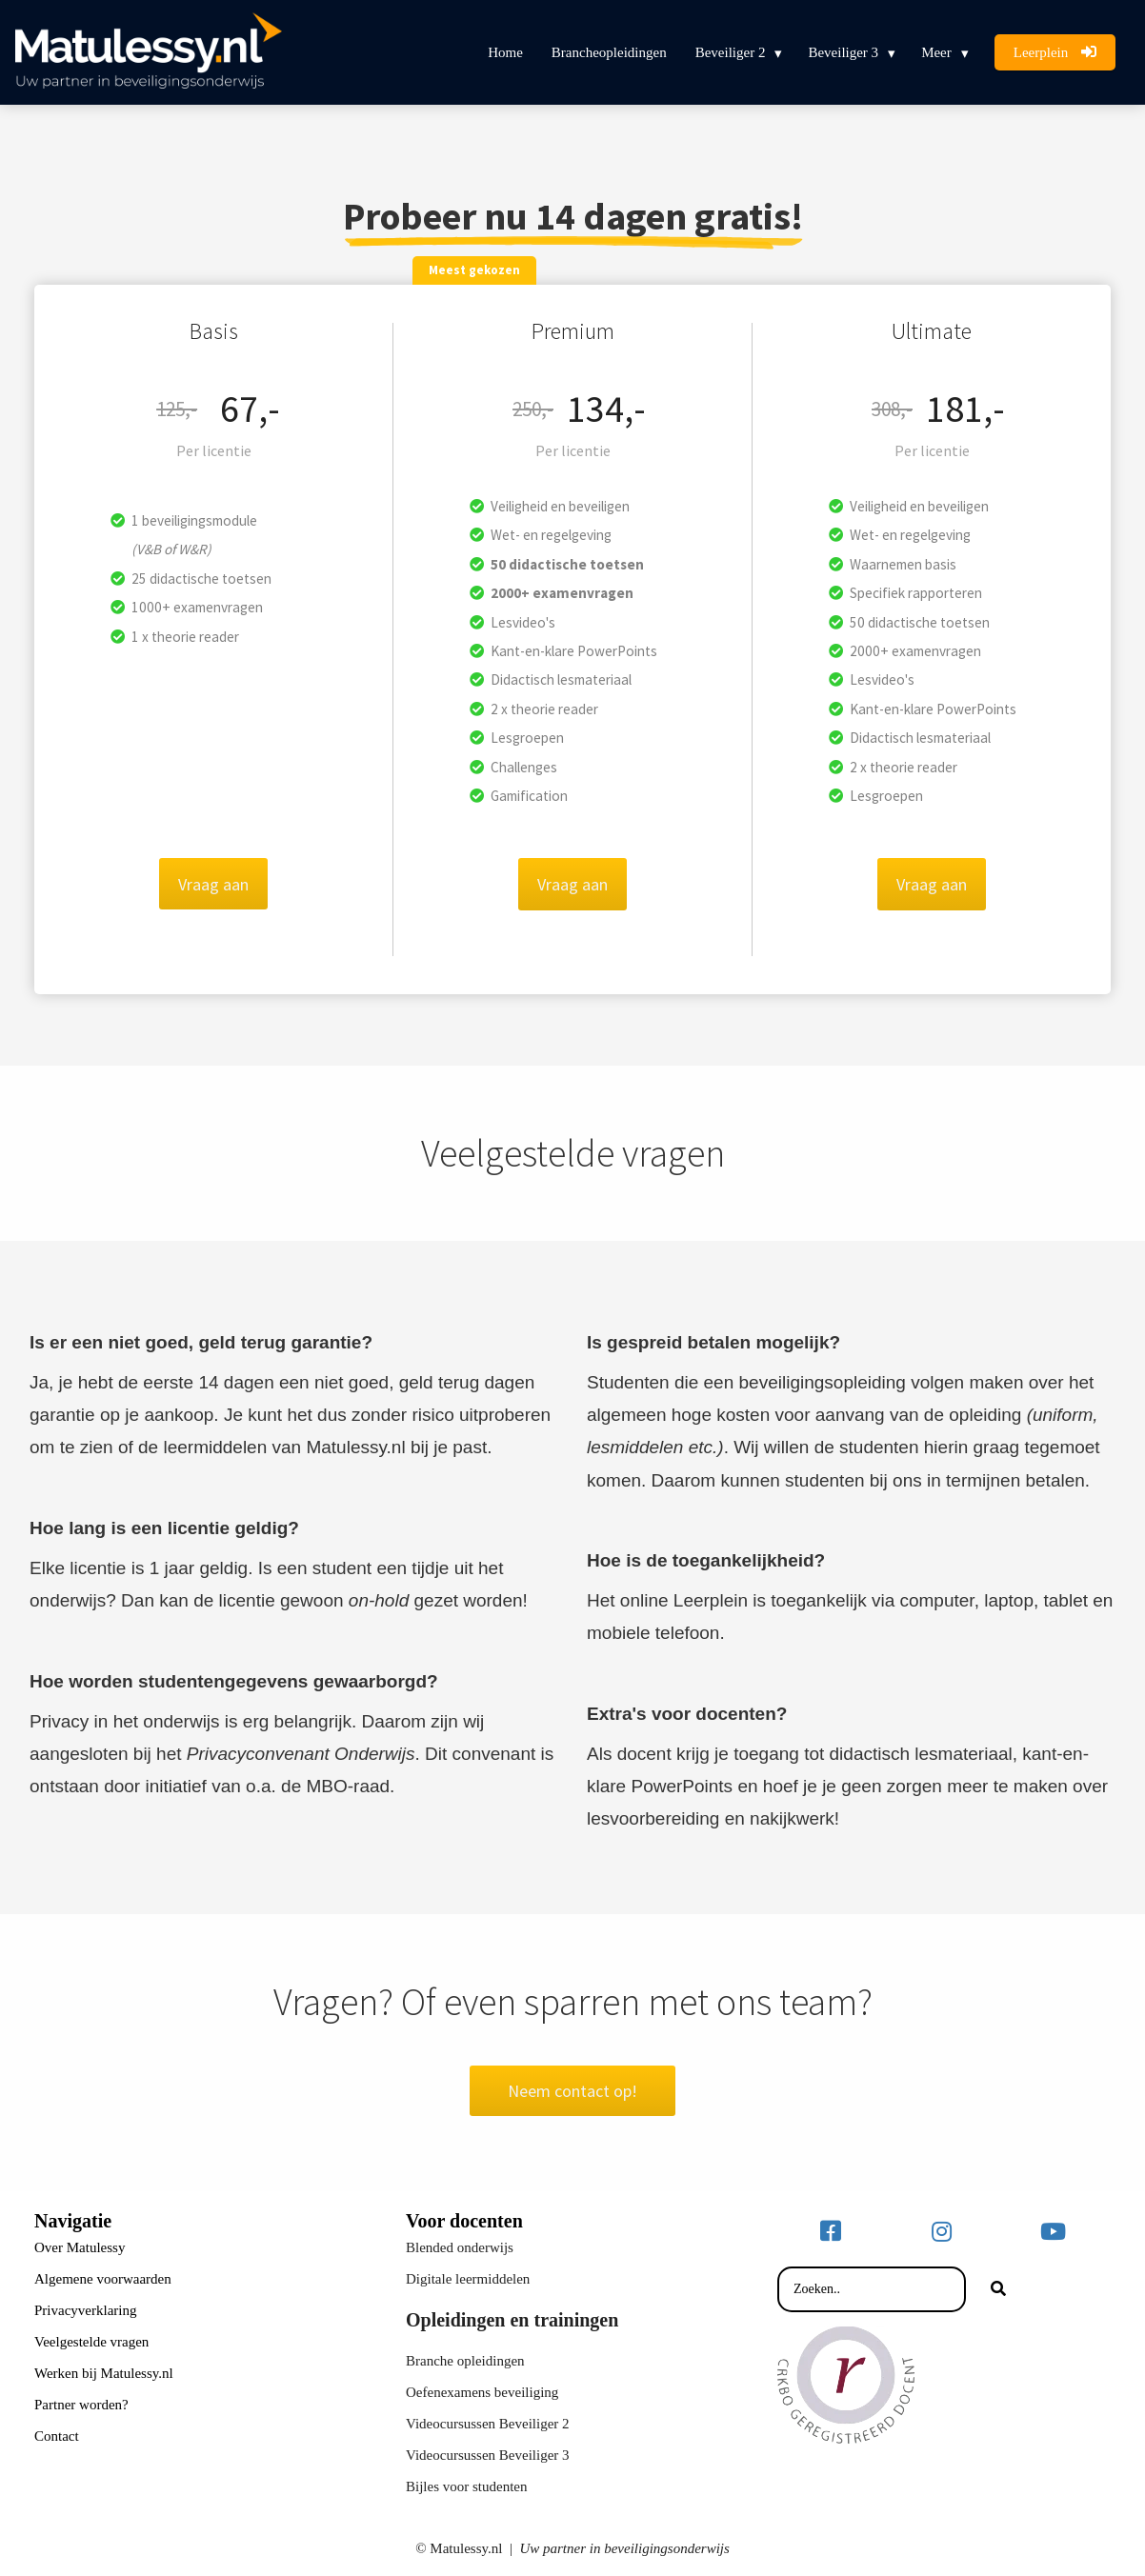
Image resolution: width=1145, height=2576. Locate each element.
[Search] (998, 2289)
